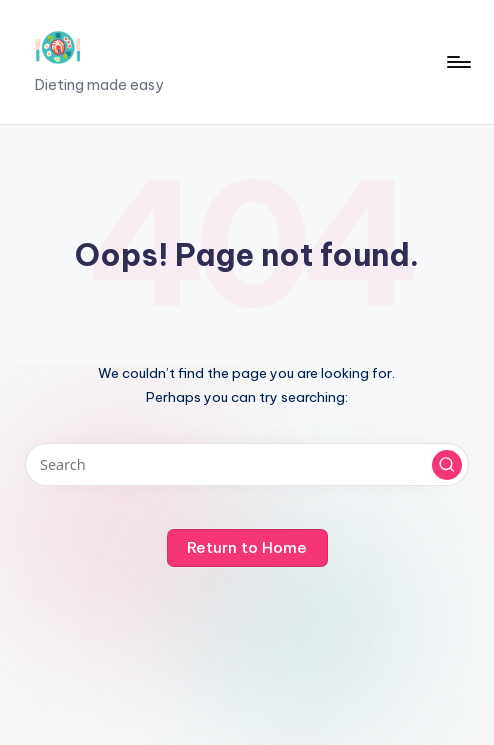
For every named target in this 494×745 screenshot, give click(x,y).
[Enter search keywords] (246, 464)
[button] (447, 465)
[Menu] (457, 62)
